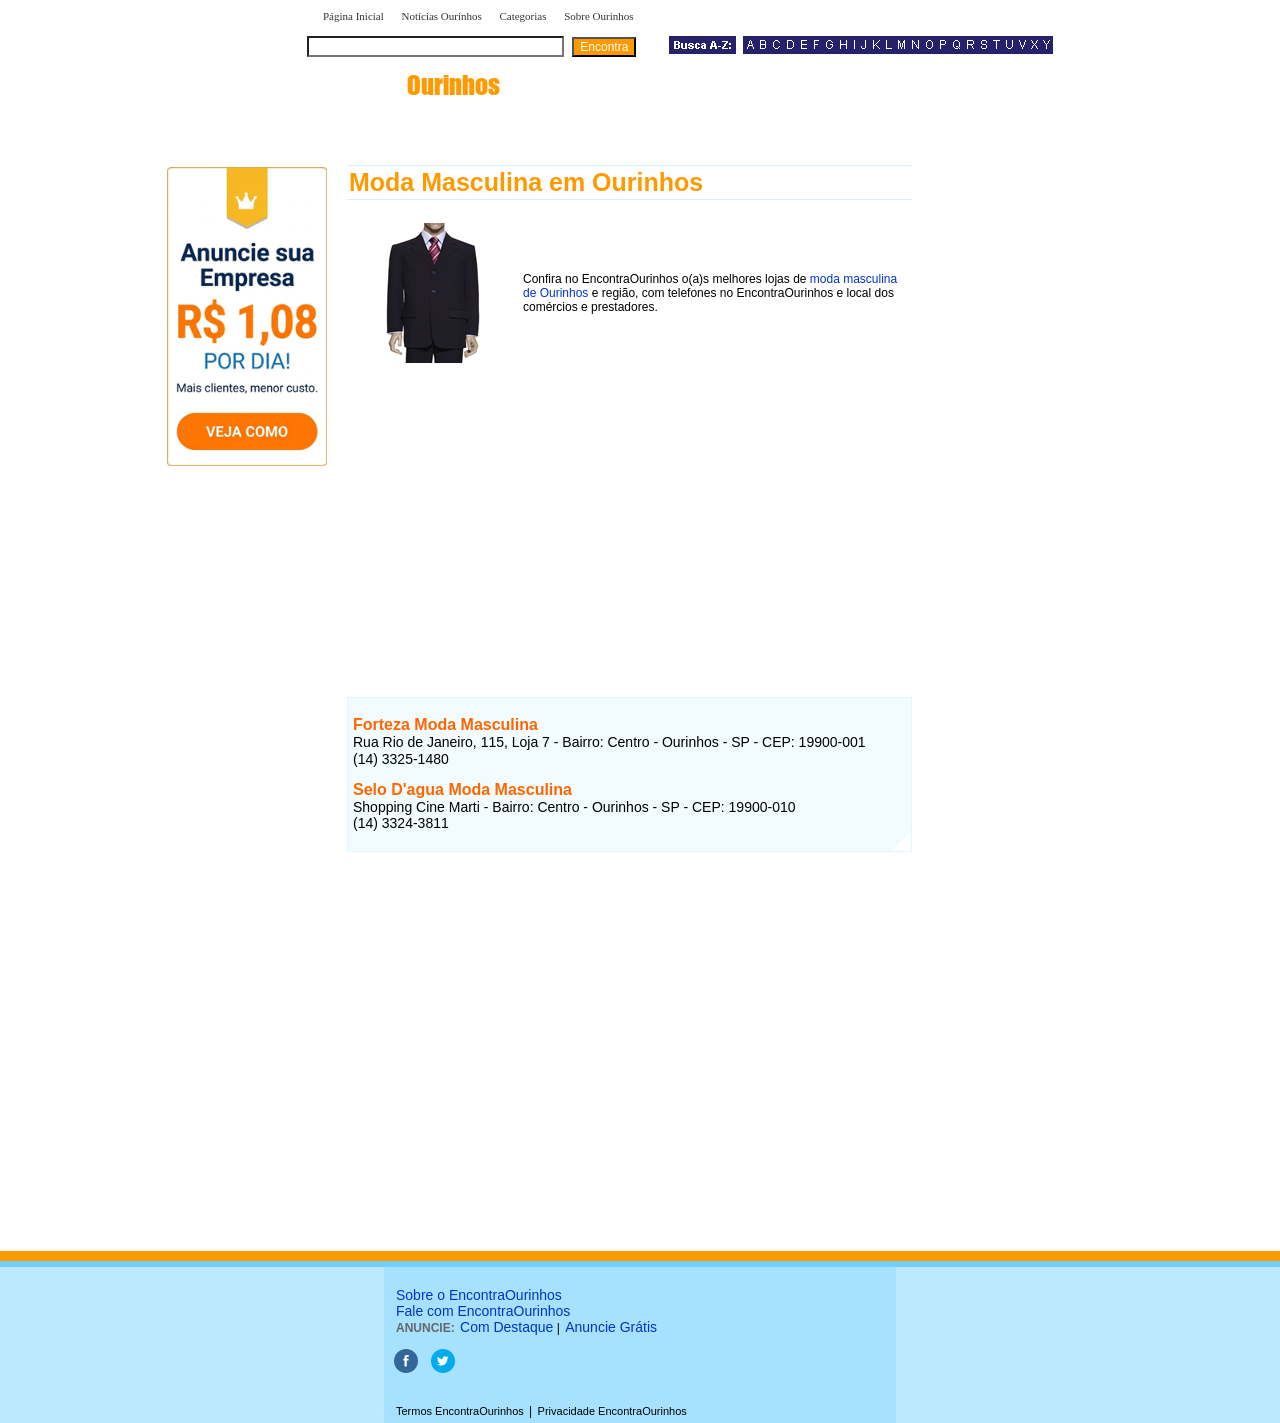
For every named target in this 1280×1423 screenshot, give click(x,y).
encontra (407, 85)
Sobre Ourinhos (598, 16)
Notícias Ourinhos (441, 16)
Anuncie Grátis (611, 1327)
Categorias (522, 16)
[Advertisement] (629, 509)
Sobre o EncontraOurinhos (479, 1295)
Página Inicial (353, 16)
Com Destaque (506, 1327)
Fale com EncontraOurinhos (483, 1311)
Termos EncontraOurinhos (460, 1411)
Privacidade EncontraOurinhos (612, 1411)
